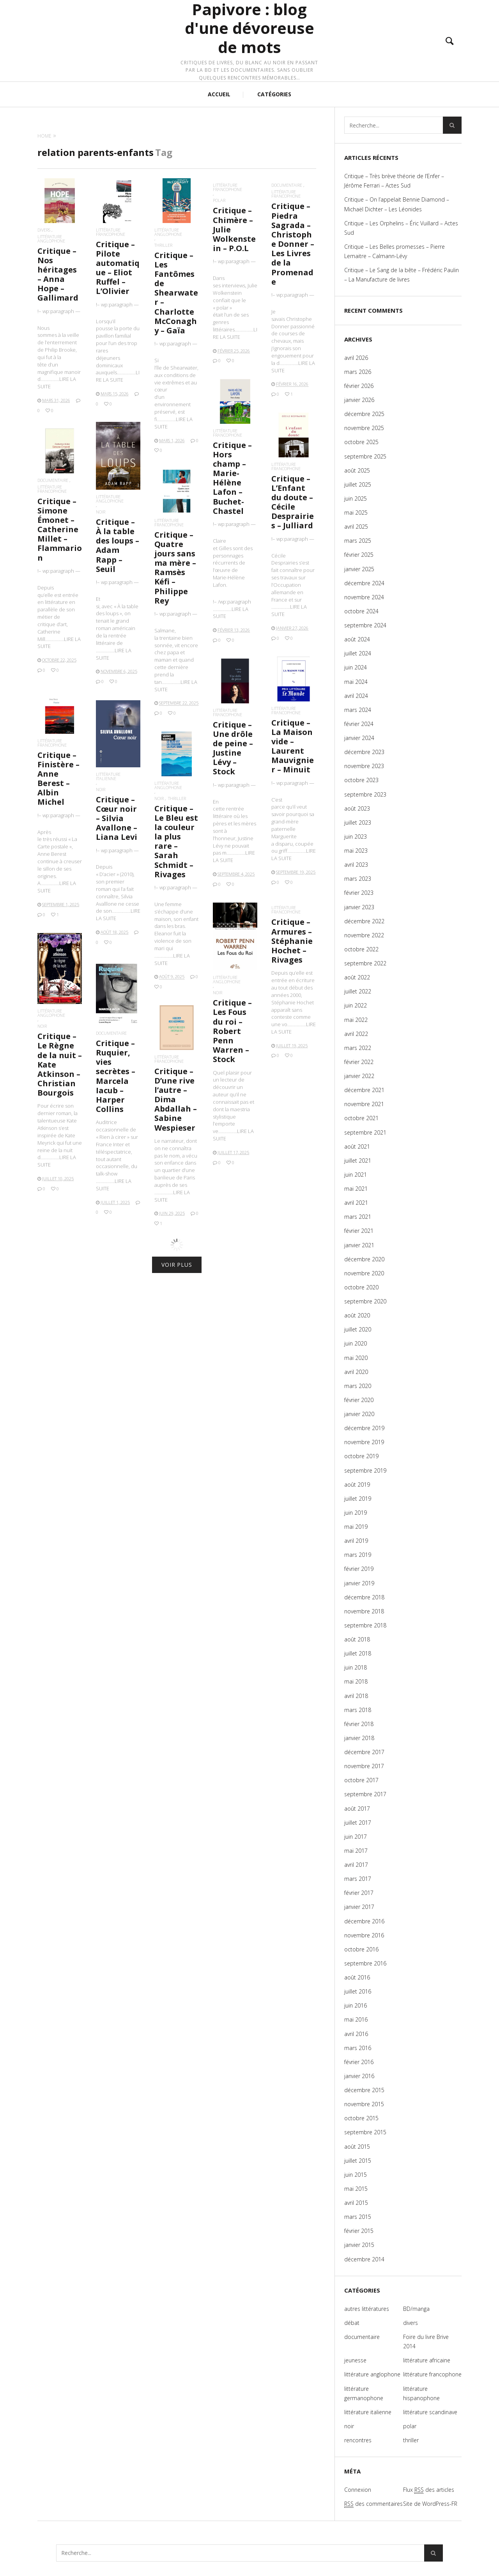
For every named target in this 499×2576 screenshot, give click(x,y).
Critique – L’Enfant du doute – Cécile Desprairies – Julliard (292, 502)
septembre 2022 (365, 963)
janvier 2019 (359, 1583)
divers (43, 230)
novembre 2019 (364, 1442)
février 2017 (358, 1892)
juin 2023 (355, 836)
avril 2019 (356, 1540)
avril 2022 (356, 1033)
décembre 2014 (364, 2259)
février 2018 (358, 1724)
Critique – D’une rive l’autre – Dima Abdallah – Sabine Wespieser (176, 1108)
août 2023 (357, 808)
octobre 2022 (361, 949)
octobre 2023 (361, 780)
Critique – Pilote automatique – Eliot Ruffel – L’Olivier (118, 268)
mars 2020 (357, 1386)
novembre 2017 (364, 1766)
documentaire (286, 185)
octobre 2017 (361, 1780)
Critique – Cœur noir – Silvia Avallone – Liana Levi (117, 821)
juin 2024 (355, 667)
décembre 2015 (364, 2090)
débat (351, 2322)
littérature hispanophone (421, 2393)
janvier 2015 (359, 2244)
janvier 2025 (359, 569)
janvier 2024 (359, 738)
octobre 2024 (361, 611)
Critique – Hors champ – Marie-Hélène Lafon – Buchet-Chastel (232, 478)
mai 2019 (356, 1526)
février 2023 (358, 892)
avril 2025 (356, 526)
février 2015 (358, 2230)
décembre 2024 (364, 583)
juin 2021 (355, 1174)
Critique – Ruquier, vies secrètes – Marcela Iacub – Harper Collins (117, 1082)
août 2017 (357, 1808)
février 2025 (358, 554)
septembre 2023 (365, 794)
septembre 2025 (365, 456)
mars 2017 (357, 1878)
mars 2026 (357, 371)
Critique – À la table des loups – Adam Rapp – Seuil (117, 545)
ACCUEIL (219, 94)
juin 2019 (355, 1512)
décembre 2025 (364, 414)
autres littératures (366, 2308)
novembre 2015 (364, 2104)
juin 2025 (355, 498)
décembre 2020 (364, 1259)
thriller (163, 245)
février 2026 (358, 385)
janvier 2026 (359, 400)
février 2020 (358, 1400)
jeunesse (355, 2360)
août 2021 (357, 1146)
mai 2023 (356, 850)
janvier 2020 (359, 1414)
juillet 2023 (357, 822)
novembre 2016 (364, 1935)
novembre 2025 (364, 428)
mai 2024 (356, 681)
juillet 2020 (357, 1329)
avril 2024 (356, 695)
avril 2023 (356, 864)
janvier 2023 (359, 907)
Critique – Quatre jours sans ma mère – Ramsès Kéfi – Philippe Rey (175, 567)
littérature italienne (113, 799)
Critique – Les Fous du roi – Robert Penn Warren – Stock (234, 1033)
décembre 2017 (364, 1752)
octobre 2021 (361, 1118)
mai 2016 (356, 2019)
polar (219, 200)
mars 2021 (357, 1216)
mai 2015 (356, 2188)
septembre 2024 (365, 625)
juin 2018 (355, 1667)
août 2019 (357, 1484)
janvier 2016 (359, 2076)
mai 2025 (356, 512)
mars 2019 (357, 1554)
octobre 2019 (361, 1456)
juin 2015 (355, 2174)
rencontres (358, 2440)
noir (100, 512)
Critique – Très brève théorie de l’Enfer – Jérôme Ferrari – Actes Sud (394, 180)
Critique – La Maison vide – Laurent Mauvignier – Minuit (293, 759)
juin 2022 (355, 1005)
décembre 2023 (364, 752)
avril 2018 (356, 1696)
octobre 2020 (361, 1287)
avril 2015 (356, 2202)
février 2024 (358, 724)
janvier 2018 (359, 1738)
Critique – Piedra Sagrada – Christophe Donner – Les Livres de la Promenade (292, 244)
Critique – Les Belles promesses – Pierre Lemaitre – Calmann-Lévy (394, 251)
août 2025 (357, 470)
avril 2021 (356, 1202)
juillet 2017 (357, 1822)
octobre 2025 (361, 442)
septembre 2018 (365, 1625)
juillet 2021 (357, 1160)
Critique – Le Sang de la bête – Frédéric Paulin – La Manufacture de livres (401, 274)
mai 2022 (356, 1019)
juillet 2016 (357, 1991)
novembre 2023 (364, 766)
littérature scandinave (430, 2412)
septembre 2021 (365, 1132)
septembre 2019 (365, 1470)
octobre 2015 (361, 2118)
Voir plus (176, 1264)
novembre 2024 (364, 597)
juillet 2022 (357, 991)
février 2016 (358, 2062)
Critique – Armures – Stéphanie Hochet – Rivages (292, 960)
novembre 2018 (364, 1611)
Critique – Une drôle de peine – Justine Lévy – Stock (234, 760)
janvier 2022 (359, 1076)
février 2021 (358, 1230)
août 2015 (357, 2146)
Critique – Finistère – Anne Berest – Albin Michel (59, 791)
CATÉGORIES (274, 94)
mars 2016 (357, 2048)
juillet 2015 (357, 2160)
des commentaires (373, 2504)
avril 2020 (356, 1372)
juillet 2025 (357, 484)
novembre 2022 (364, 935)
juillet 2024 (357, 653)
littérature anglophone (51, 238)
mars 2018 (357, 1710)
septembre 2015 (365, 2132)
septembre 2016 (365, 1963)
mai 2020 (356, 1357)
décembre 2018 (364, 1597)
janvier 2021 (359, 1245)
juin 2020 (355, 1343)
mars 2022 (357, 1048)
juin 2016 (355, 2005)
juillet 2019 (357, 1498)
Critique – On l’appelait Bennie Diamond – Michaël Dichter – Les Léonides (396, 204)
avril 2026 (356, 357)
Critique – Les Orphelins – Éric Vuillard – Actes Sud (401, 228)
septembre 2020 (365, 1301)
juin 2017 (355, 1836)
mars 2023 (357, 878)
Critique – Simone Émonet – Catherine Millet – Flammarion (59, 529)
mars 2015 (357, 2216)
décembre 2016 (364, 1921)
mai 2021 (356, 1188)
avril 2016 (356, 2034)
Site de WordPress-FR (430, 2503)
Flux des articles (428, 2490)
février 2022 (358, 1062)
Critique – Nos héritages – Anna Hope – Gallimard (57, 274)
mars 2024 (357, 709)
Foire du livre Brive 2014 (426, 2341)
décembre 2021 (364, 1090)
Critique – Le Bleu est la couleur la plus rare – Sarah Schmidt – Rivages (176, 851)
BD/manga (416, 2308)
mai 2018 (356, 1681)
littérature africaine (426, 2360)
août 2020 (357, 1315)
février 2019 (358, 1568)
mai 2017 (356, 1850)
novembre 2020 (364, 1273)
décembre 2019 (364, 1428)
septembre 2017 (365, 1794)
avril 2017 (356, 1864)
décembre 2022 (364, 921)
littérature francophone (110, 232)
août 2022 (357, 977)
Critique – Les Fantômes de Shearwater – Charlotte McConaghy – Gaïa (176, 293)
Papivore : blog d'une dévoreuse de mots (249, 28)
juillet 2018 (357, 1653)
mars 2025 (357, 540)
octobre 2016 (361, 1949)
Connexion (357, 2489)
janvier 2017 (359, 1906)
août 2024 (357, 639)
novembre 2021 (364, 1104)
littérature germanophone (363, 2393)
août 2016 (357, 1977)
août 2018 (357, 1639)
